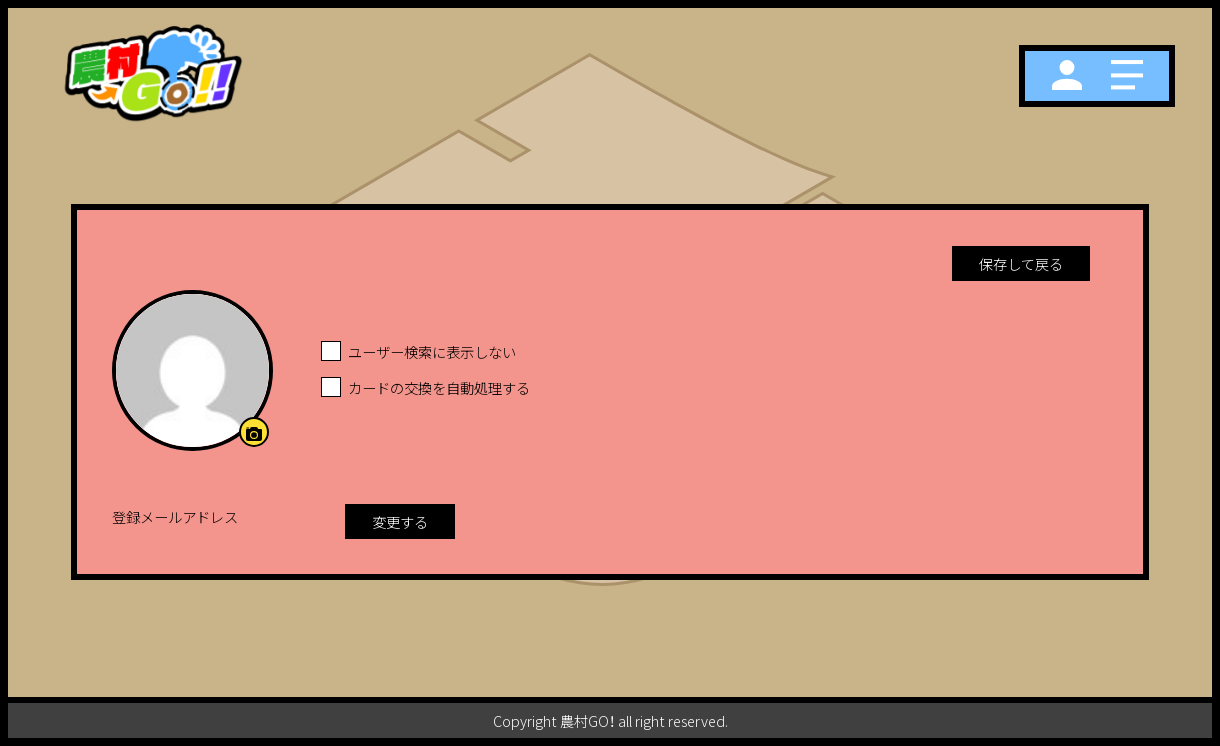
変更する (400, 521)
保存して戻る (1021, 263)
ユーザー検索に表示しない (432, 351)
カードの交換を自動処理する (439, 387)
